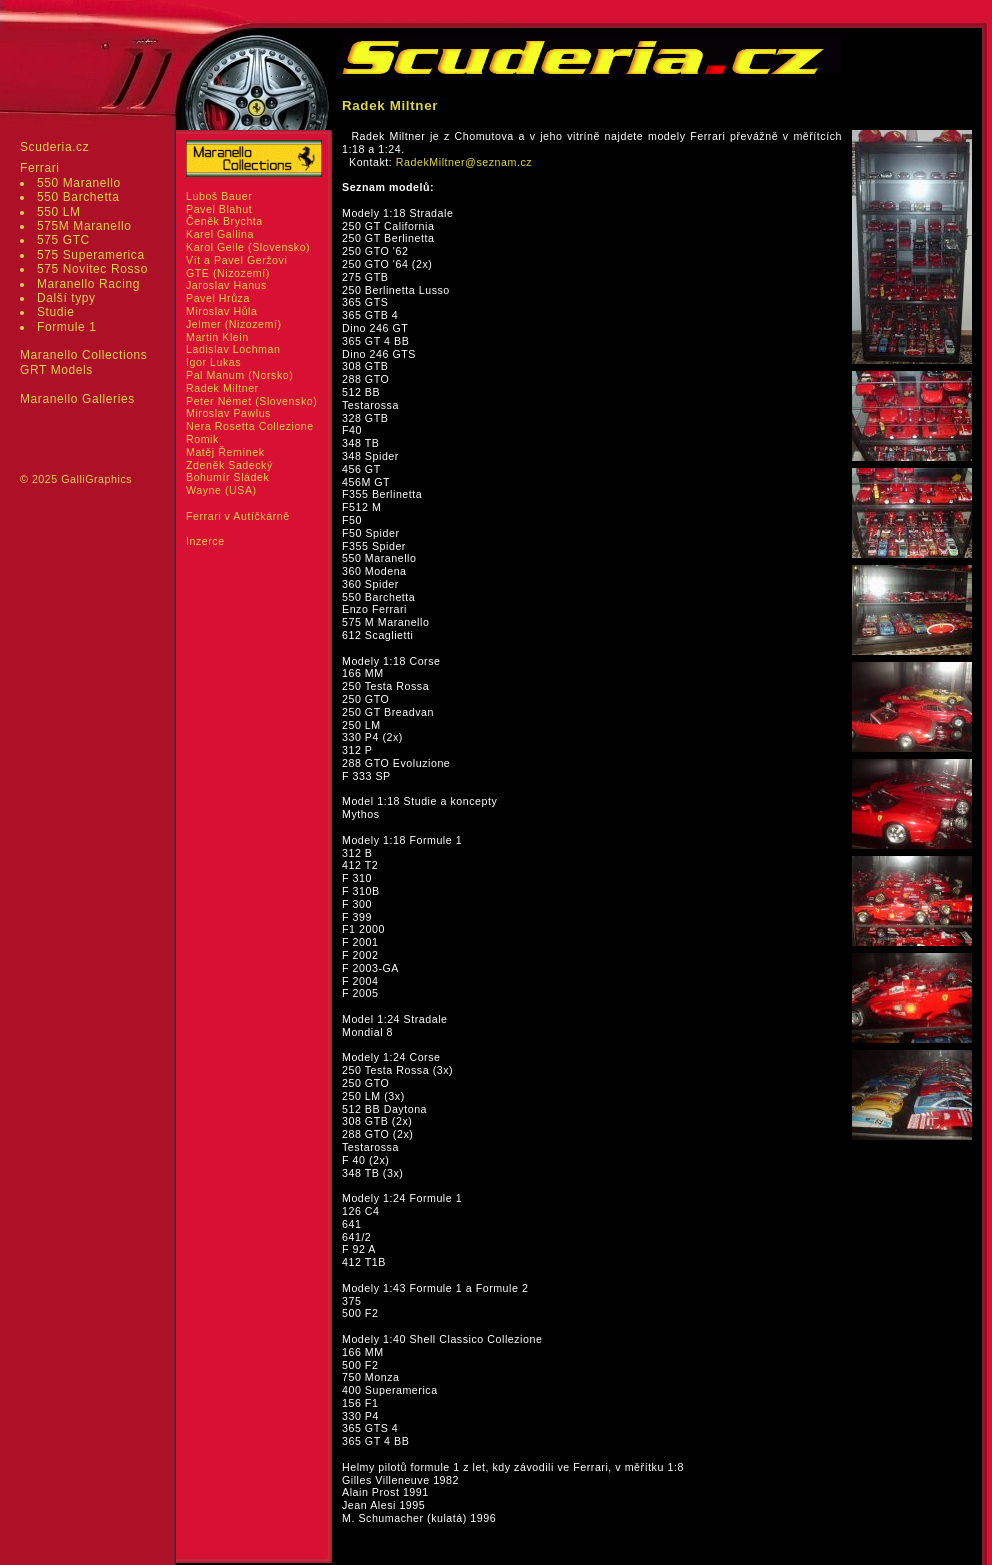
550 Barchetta (78, 197)
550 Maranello (79, 183)
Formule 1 (66, 327)
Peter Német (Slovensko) (251, 401)
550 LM (59, 212)
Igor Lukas (213, 362)
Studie (56, 312)
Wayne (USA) (221, 490)
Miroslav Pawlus (228, 413)
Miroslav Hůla (221, 311)
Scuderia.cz (54, 147)
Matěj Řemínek (225, 452)
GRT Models (56, 370)
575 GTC (63, 240)
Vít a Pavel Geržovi (236, 260)
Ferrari (40, 168)
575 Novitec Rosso (92, 269)
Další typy (66, 298)
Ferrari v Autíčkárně (238, 516)
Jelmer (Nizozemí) (234, 324)
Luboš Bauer (219, 196)
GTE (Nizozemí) (228, 273)
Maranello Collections (83, 355)
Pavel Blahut (219, 209)
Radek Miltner (222, 388)
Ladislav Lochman (233, 349)
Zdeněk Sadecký (229, 465)
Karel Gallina (220, 234)
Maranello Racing (88, 284)
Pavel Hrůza (218, 298)
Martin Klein (217, 337)
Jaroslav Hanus (226, 285)
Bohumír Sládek (227, 477)
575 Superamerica (91, 255)
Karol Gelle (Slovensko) (248, 247)
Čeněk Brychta (224, 221)
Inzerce (205, 541)
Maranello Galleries (77, 399)
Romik (202, 439)
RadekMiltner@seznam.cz (464, 162)
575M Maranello (84, 226)
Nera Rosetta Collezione (250, 426)
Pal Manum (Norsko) (239, 375)
